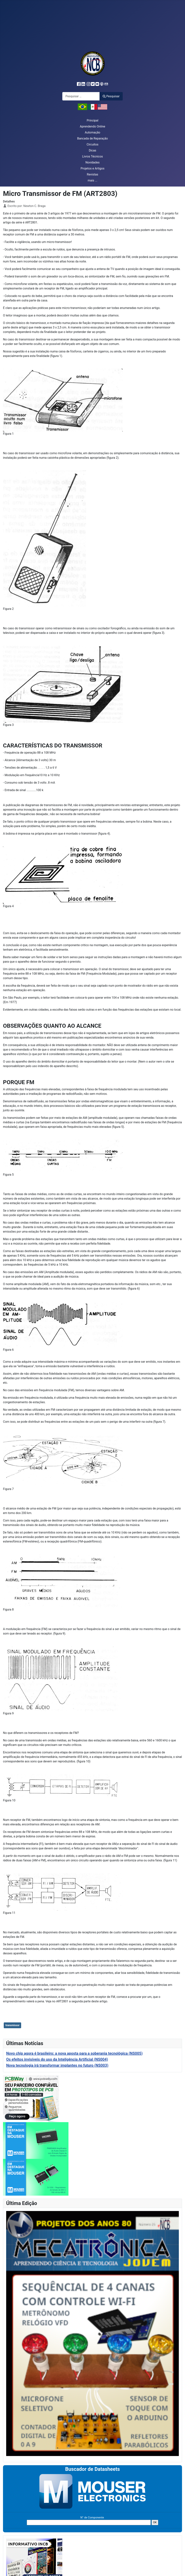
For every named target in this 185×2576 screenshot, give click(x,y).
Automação (92, 132)
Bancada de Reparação (92, 138)
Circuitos (92, 144)
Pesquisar (111, 96)
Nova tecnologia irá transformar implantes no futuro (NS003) (57, 2065)
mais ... (92, 180)
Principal (92, 120)
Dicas (92, 150)
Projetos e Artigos (92, 168)
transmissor (12, 2025)
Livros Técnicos (92, 156)
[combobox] (81, 96)
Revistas (92, 174)
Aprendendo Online (92, 126)
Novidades (92, 162)
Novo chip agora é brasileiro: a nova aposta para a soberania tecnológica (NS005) (74, 2053)
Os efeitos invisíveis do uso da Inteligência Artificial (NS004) (57, 2059)
